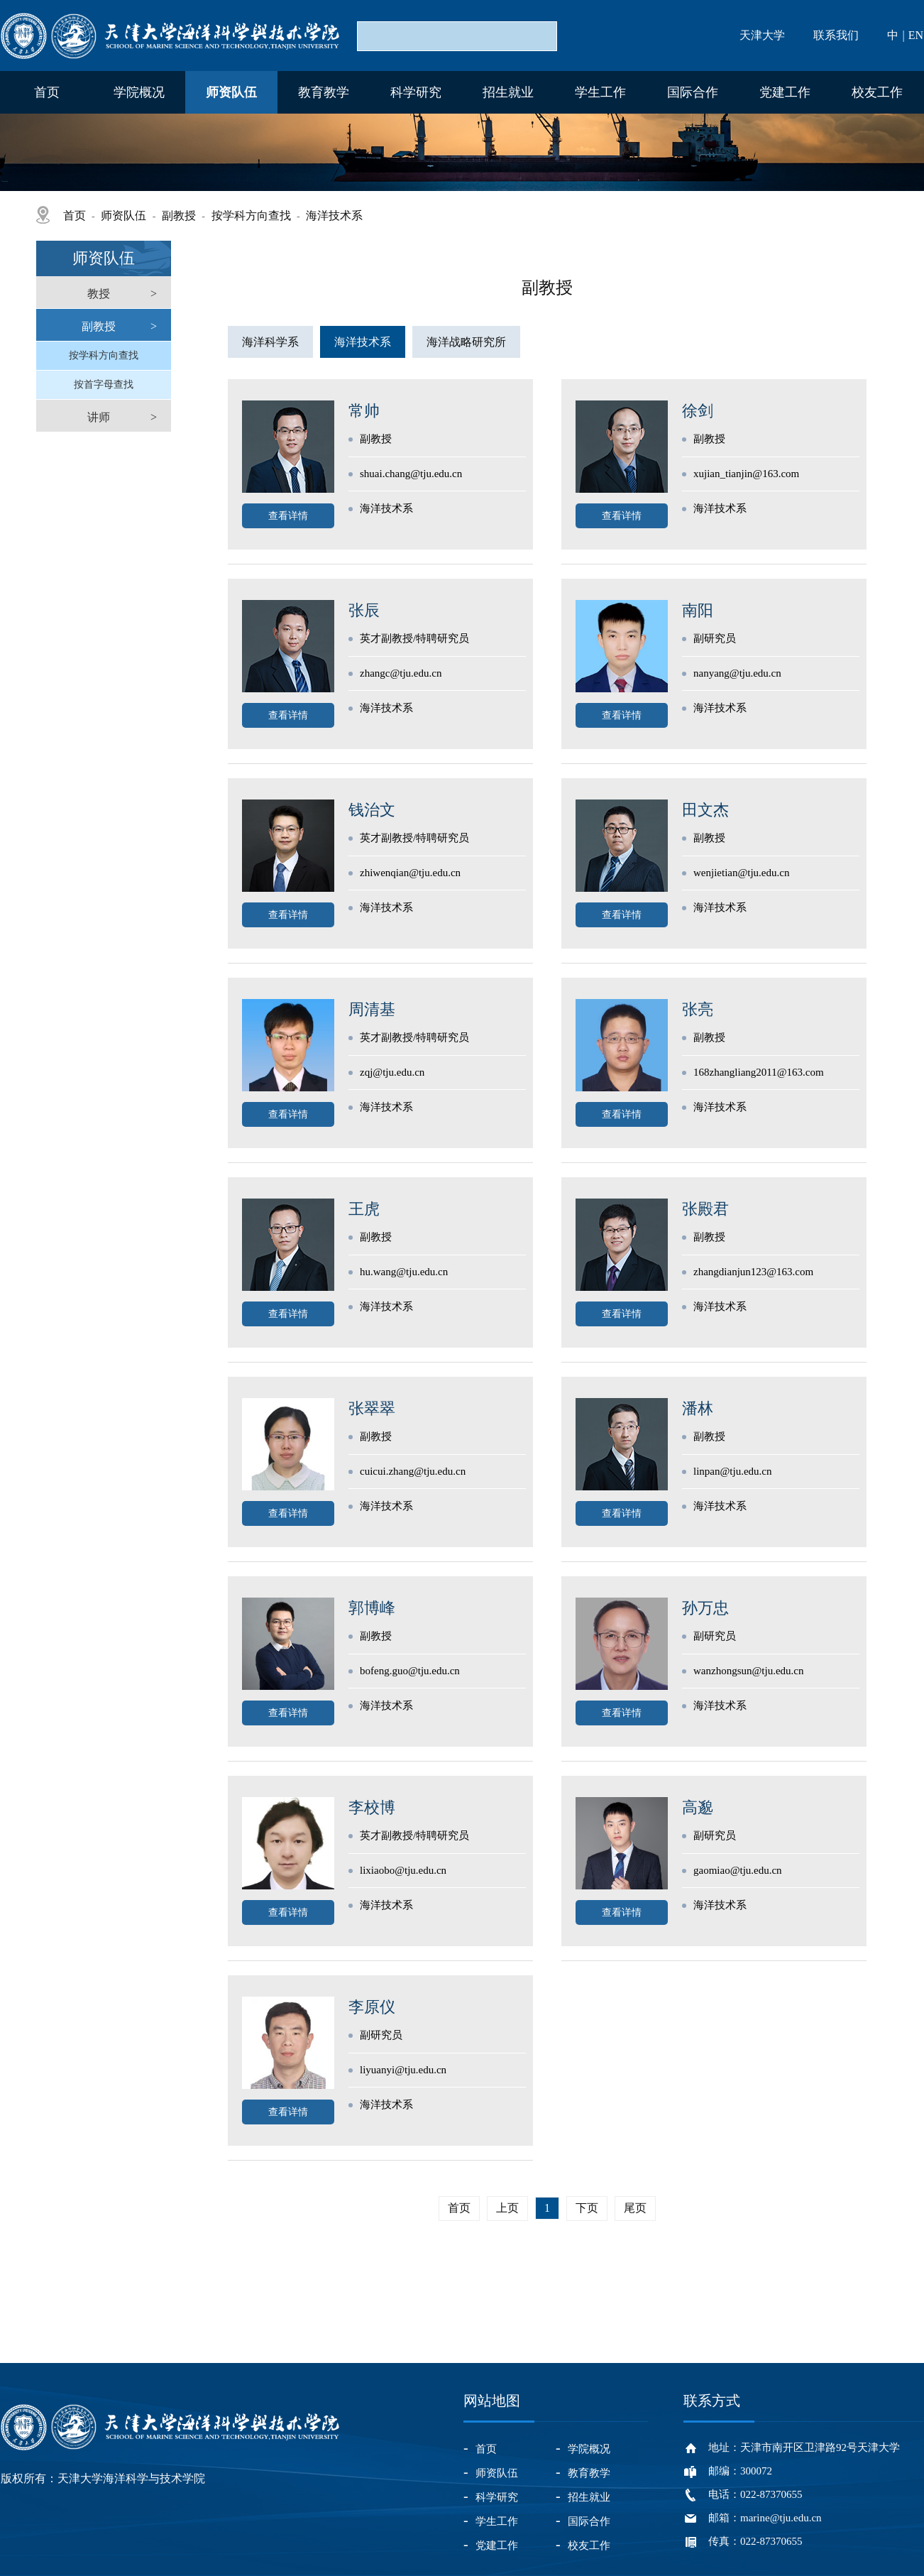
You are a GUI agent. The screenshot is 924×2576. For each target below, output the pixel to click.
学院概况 (139, 92)
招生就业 (508, 92)
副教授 (179, 215)
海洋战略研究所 (466, 342)
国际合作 (692, 92)
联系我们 (836, 35)
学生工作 (600, 92)
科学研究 (415, 92)
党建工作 (784, 92)
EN (915, 35)
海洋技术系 (334, 215)
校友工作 (877, 92)
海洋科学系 (270, 342)
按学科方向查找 (251, 215)
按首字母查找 (103, 384)
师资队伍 (231, 92)
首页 (47, 92)
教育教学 (323, 92)
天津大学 (762, 35)
